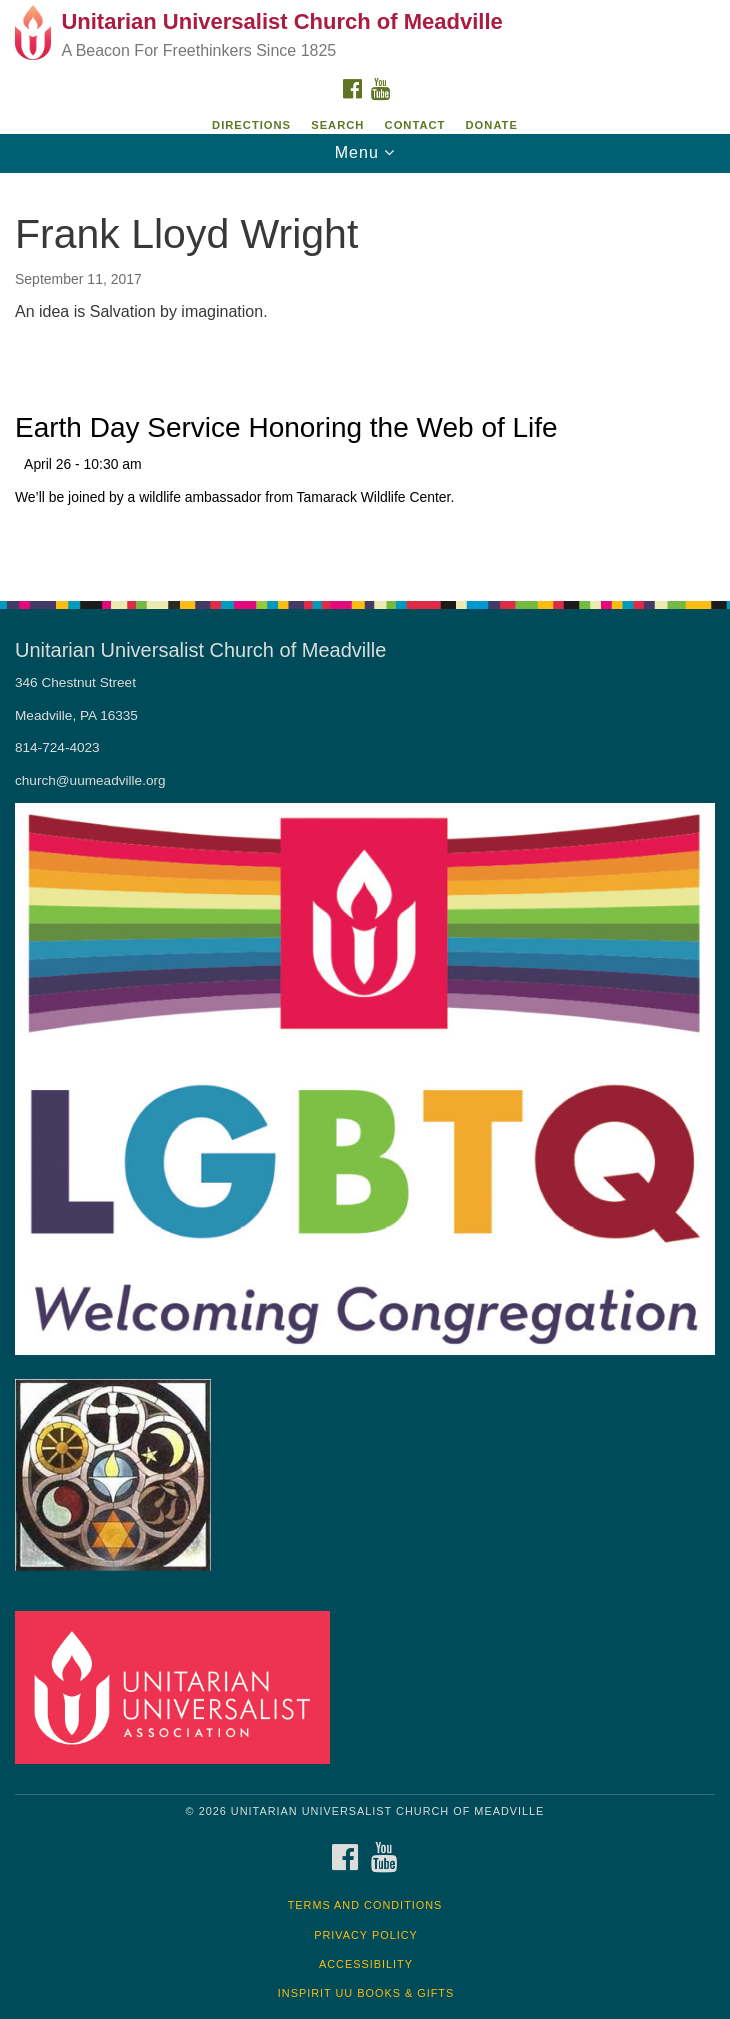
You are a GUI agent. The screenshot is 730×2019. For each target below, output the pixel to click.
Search (337, 125)
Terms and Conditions (365, 1905)
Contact (415, 125)
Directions (251, 125)
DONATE (492, 125)
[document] (365, 376)
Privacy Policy (366, 1935)
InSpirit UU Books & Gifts (366, 1993)
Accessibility (366, 1964)
